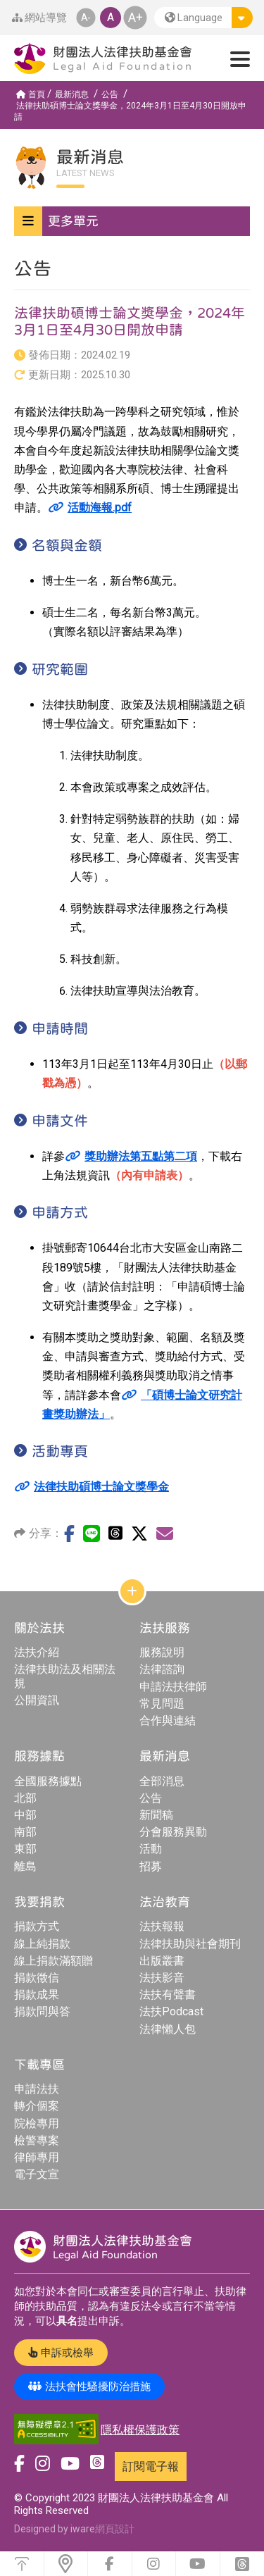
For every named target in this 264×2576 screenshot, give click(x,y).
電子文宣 (36, 2174)
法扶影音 (161, 1977)
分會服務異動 (173, 1831)
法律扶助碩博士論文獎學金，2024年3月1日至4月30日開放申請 (130, 111)
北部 (25, 1798)
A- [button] (85, 17)
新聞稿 (156, 1815)
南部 (25, 1831)
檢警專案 (36, 2140)
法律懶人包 (167, 2029)
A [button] (110, 17)
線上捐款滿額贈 (53, 1960)
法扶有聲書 (167, 1994)
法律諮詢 (161, 1669)
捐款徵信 (36, 1977)
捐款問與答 (42, 2011)
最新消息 (72, 94)
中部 (25, 1815)
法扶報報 (161, 1926)
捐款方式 (36, 1926)
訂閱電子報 (150, 2466)
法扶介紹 (36, 1652)
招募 (150, 1866)
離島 (25, 1866)
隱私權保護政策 (140, 2430)
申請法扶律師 (173, 1686)
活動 (150, 1848)
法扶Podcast (171, 2011)
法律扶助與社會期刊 (190, 1943)
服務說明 (161, 1652)
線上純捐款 (42, 1943)
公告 (109, 94)
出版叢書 (161, 1960)
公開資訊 (36, 1700)
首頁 (30, 94)
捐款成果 (36, 1994)
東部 (25, 1848)
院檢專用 (36, 2123)
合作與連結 (167, 1720)
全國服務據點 (48, 1781)
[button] (203, 17)
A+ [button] (134, 17)
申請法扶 (36, 2089)
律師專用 (36, 2157)
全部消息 (161, 1781)
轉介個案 (36, 2106)
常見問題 (161, 1703)
